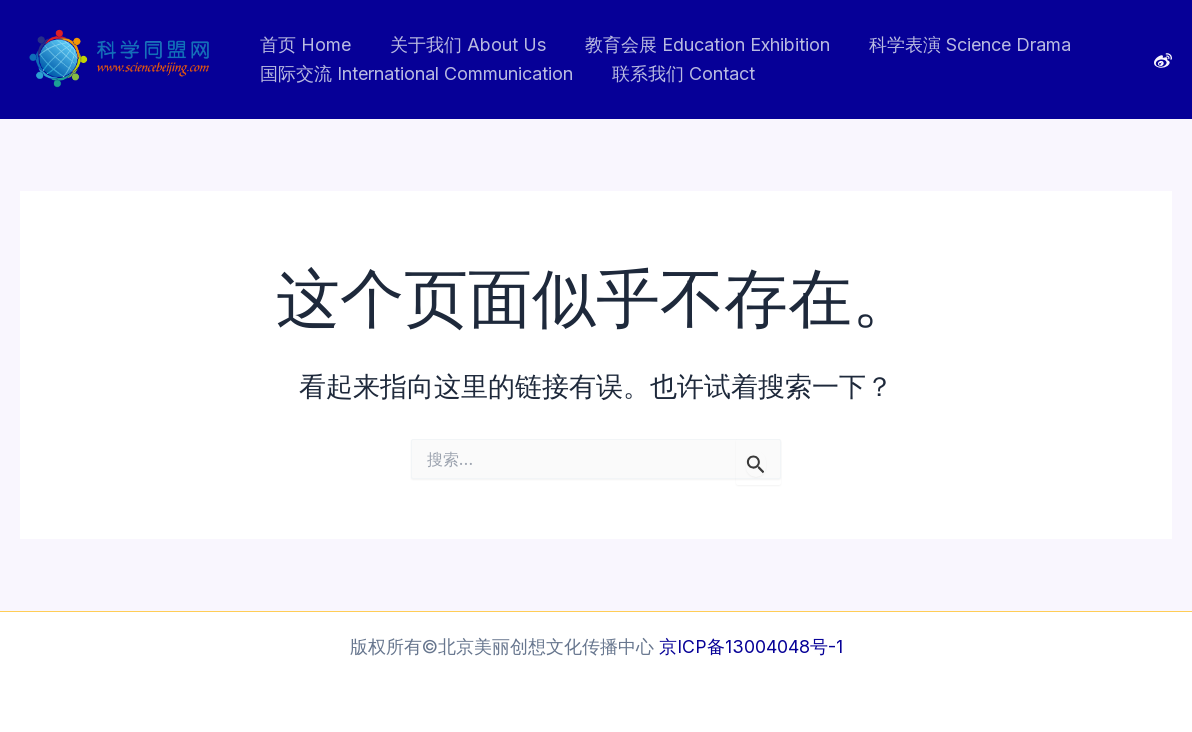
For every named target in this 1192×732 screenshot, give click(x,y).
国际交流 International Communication (414, 73)
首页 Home (303, 44)
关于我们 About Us (463, 44)
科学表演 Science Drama (959, 44)
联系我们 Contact (678, 73)
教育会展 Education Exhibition (699, 44)
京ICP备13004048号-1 (751, 646)
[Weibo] (1163, 61)
